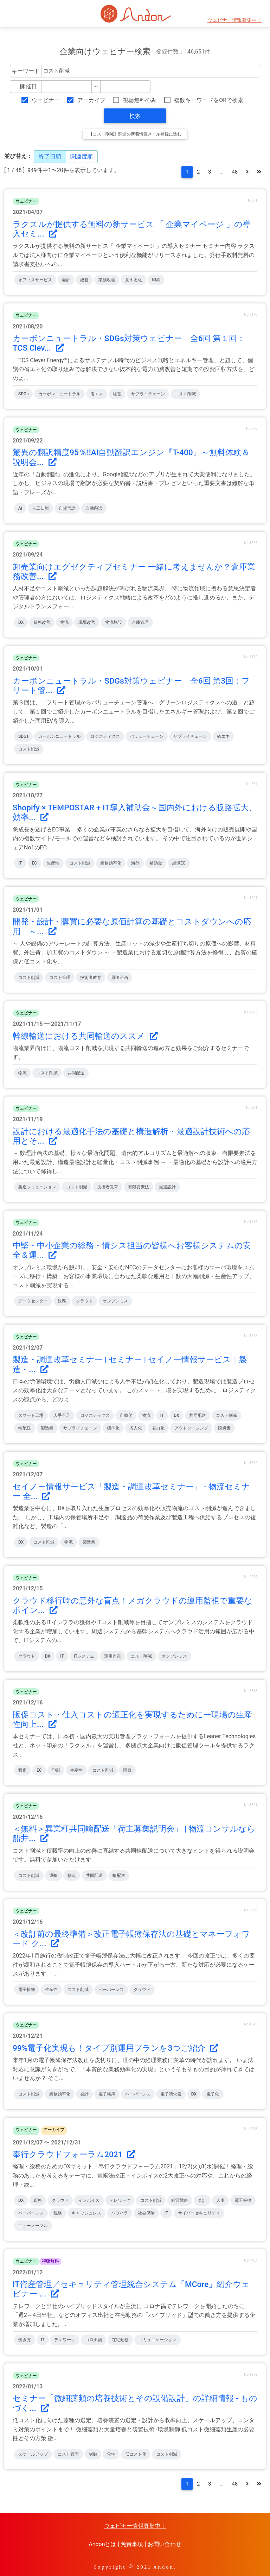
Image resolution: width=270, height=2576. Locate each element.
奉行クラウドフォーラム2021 (74, 2154)
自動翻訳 (93, 508)
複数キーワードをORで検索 (208, 100)
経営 (117, 393)
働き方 (24, 2339)
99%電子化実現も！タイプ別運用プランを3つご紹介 (115, 2048)
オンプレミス (115, 1301)
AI (20, 508)
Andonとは (102, 2544)
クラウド (84, 1301)
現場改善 (86, 622)
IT (20, 863)
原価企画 (119, 977)
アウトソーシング (191, 1428)
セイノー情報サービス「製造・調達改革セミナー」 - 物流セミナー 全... (131, 1491)
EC (34, 863)
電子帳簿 (26, 1989)
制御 (93, 2454)
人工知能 (40, 508)
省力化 (158, 1428)
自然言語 (67, 508)
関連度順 (81, 156)
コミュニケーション (157, 2339)
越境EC (179, 863)
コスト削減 (185, 393)
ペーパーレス (111, 1989)
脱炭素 (224, 1428)
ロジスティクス (105, 736)
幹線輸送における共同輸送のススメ (85, 1036)
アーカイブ (91, 100)
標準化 (113, 1428)
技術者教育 (90, 977)
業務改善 (106, 279)
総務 (84, 279)
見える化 (133, 279)
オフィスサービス (35, 279)
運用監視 (112, 1656)
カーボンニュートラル (59, 393)
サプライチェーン (148, 393)
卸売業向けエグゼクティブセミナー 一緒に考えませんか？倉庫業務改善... (134, 571)
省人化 (135, 1428)
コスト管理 (59, 977)
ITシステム (84, 1656)
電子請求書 (170, 2094)
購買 (127, 1770)
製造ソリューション (37, 1187)
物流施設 (113, 622)
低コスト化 (135, 2454)
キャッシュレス (86, 2213)
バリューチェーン (146, 736)
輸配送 (24, 1428)
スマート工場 (31, 1415)
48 (235, 172)
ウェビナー (46, 100)
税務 (57, 2213)
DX (21, 622)
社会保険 (146, 2213)
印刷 (156, 279)
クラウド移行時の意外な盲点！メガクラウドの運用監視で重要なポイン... (132, 1605)
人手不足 (61, 1415)
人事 (220, 2200)
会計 (66, 279)
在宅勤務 (120, 2339)
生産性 (53, 863)
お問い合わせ (164, 2544)
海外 (135, 863)
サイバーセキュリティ (199, 2213)
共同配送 (76, 1072)
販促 (22, 1770)
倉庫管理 (140, 622)
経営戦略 (179, 2200)
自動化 (126, 1415)
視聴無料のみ (139, 100)
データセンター (33, 1301)
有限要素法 (138, 1187)
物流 (64, 622)
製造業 (47, 1428)
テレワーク (119, 2200)
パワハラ (119, 2213)
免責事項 (132, 2544)
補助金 (155, 863)
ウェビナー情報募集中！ (234, 20)
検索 (135, 116)
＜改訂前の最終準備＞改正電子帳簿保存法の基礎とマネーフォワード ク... (131, 1938)
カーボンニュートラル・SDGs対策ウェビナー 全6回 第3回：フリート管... (131, 685)
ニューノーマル (33, 2225)
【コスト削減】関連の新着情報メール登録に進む (135, 134)
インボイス (88, 2200)
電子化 (212, 2094)
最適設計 (167, 1187)
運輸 (53, 1875)
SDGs (23, 393)
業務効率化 (110, 863)
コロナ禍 (93, 2339)
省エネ (96, 393)
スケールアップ (33, 2454)
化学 (111, 2454)
